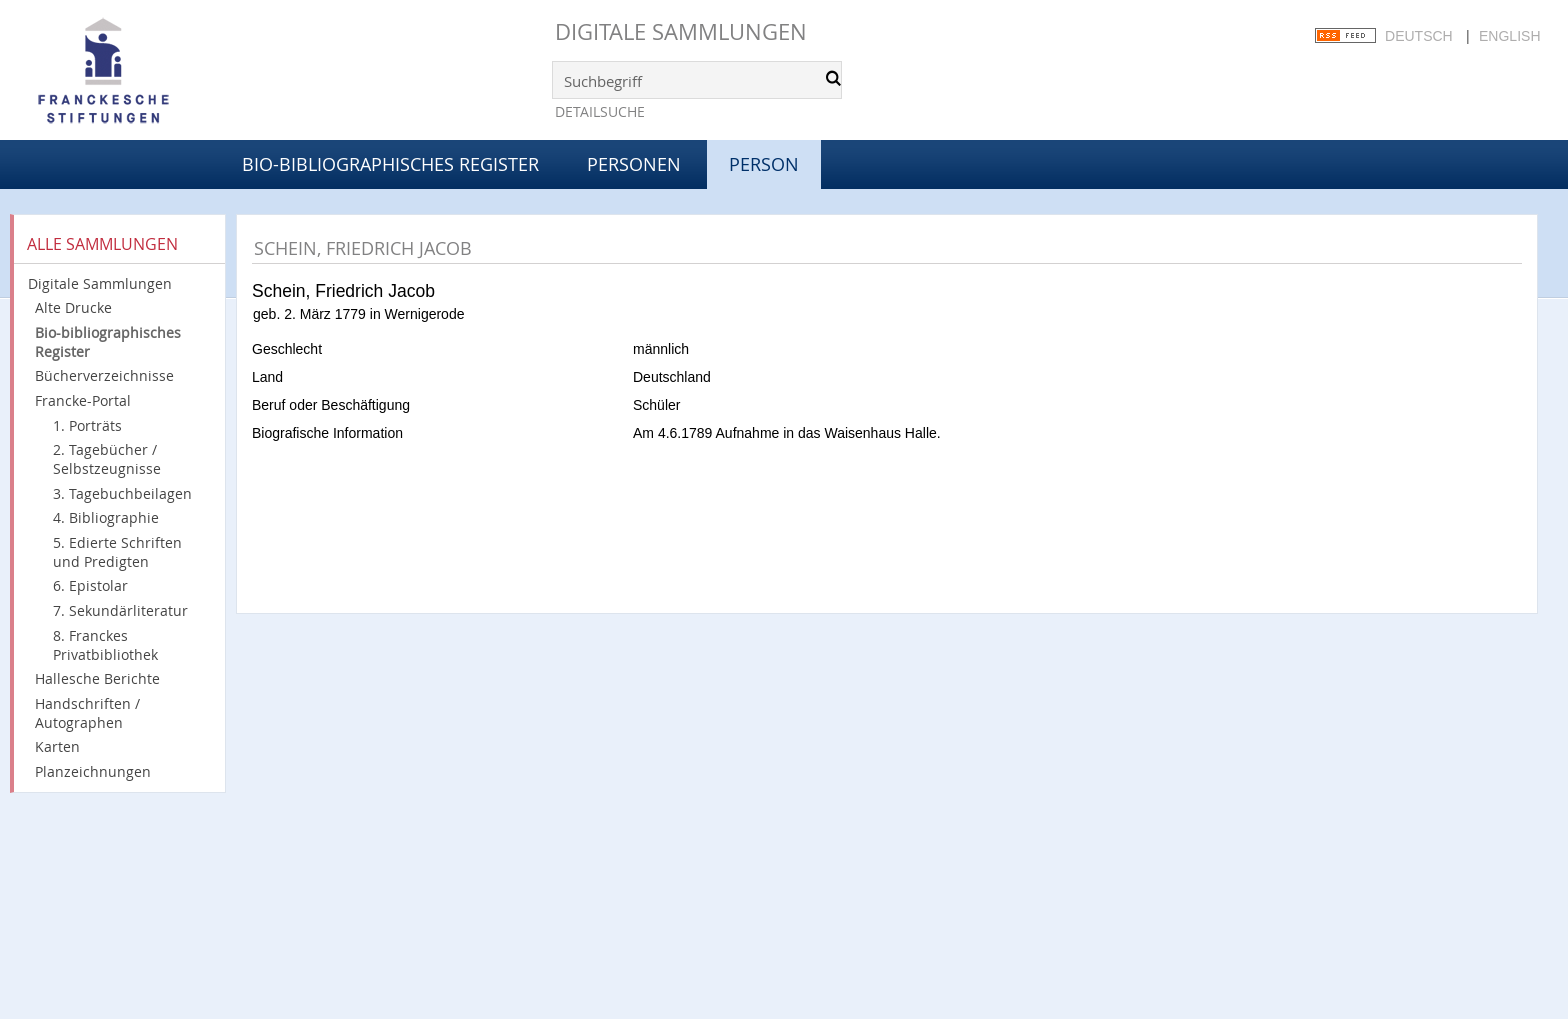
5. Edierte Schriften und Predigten (117, 552)
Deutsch (1419, 36)
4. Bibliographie (106, 517)
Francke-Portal (83, 400)
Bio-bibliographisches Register (390, 164)
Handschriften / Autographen (87, 713)
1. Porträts (87, 425)
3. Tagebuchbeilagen (122, 493)
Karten (57, 746)
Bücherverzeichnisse (104, 375)
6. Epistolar (90, 585)
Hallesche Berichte (97, 678)
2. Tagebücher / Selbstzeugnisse (107, 459)
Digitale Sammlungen (681, 31)
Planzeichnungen (93, 771)
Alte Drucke (73, 307)
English (1509, 36)
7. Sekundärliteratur (120, 610)
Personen (634, 164)
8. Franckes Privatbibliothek (105, 645)
